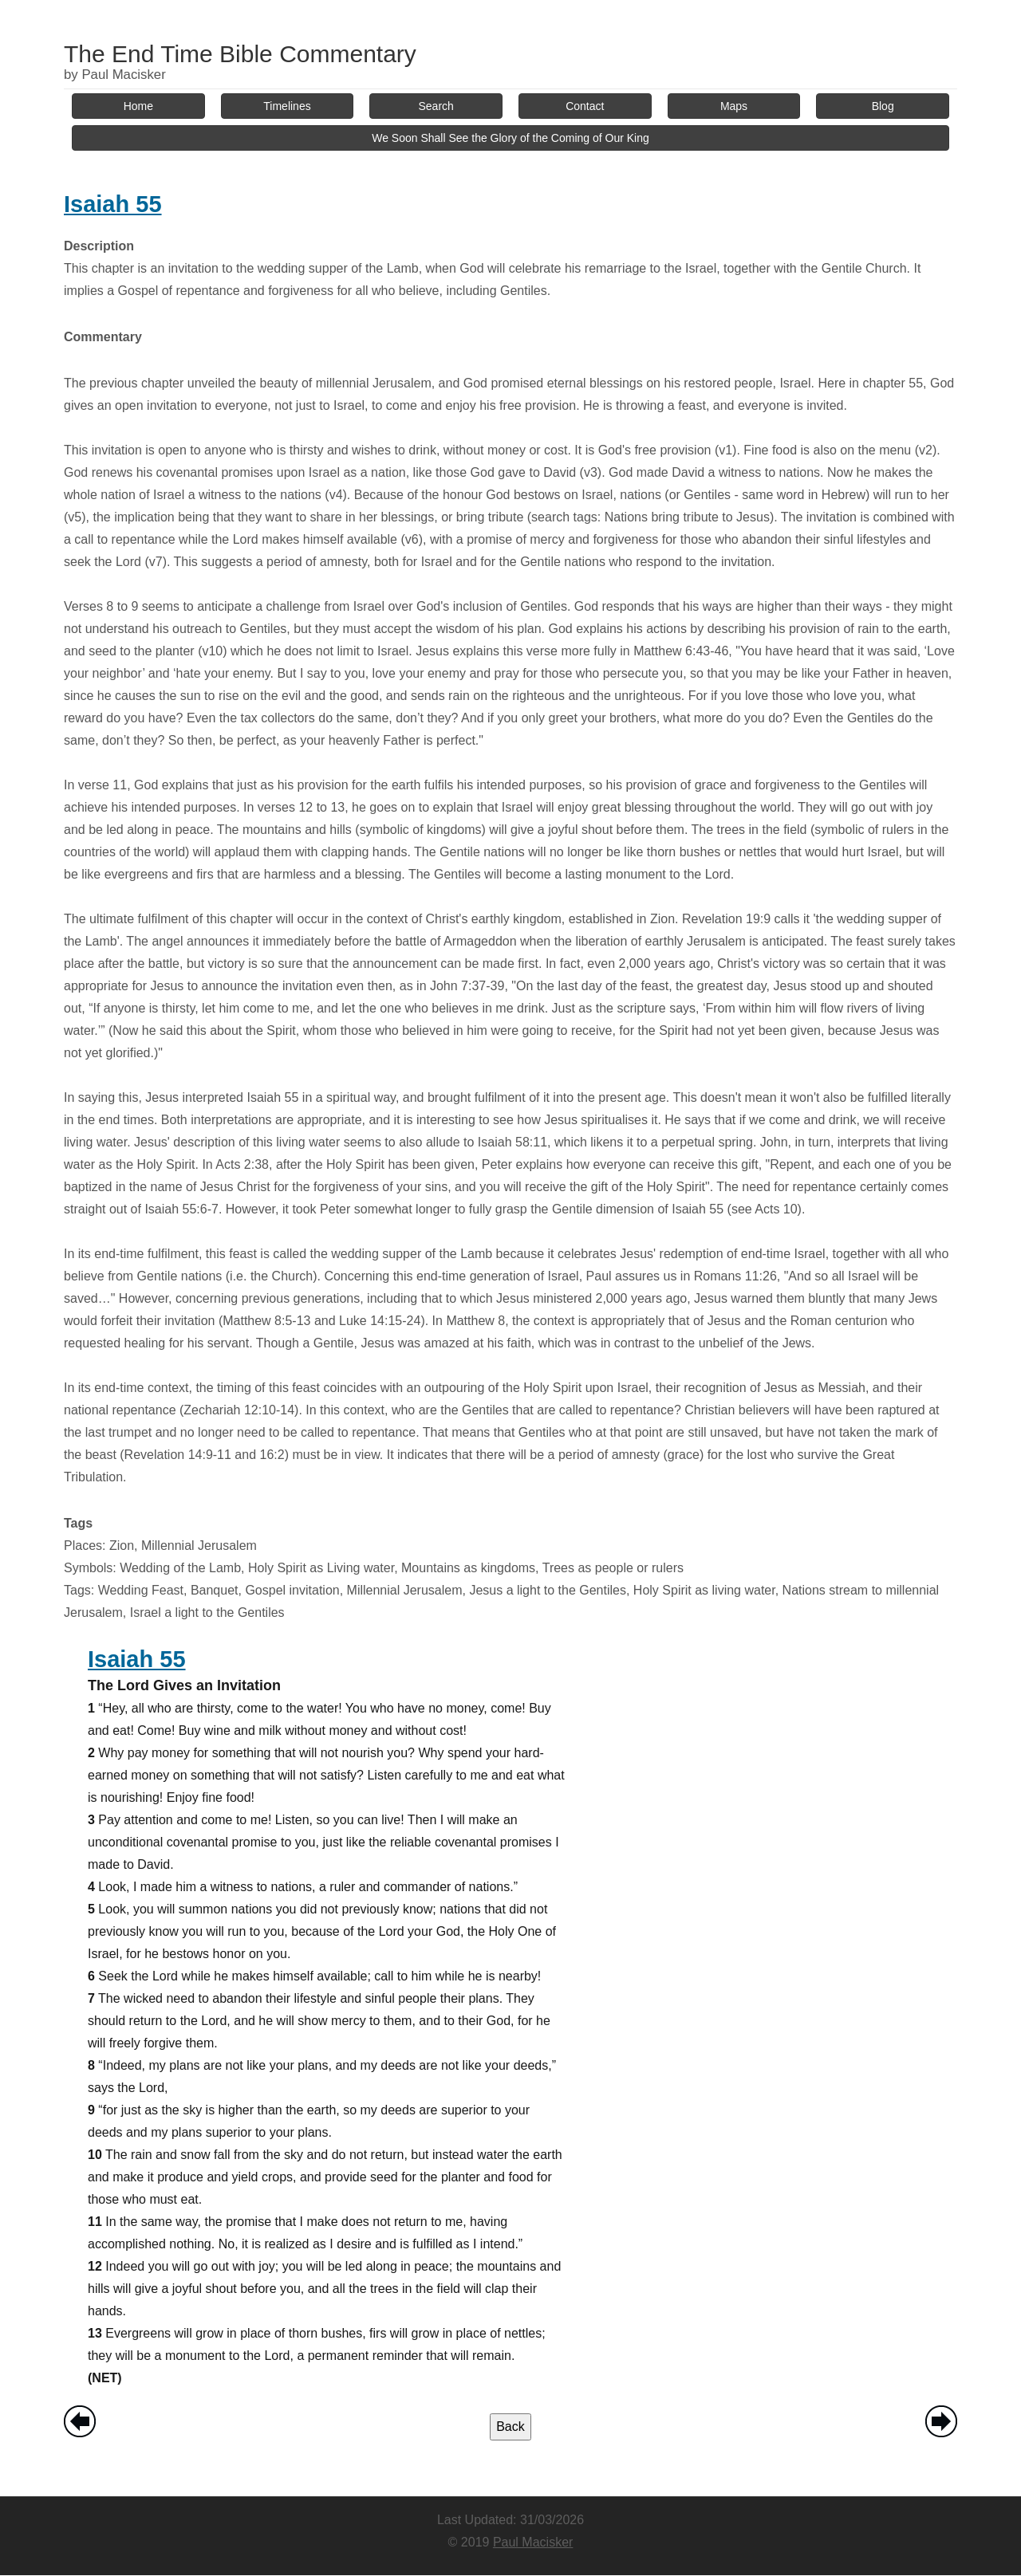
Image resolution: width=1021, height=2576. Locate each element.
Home (138, 106)
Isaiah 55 (113, 204)
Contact (585, 106)
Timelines (286, 106)
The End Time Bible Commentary (240, 54)
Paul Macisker (533, 2542)
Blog (883, 106)
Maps (733, 106)
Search (436, 106)
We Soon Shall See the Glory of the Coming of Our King (510, 138)
